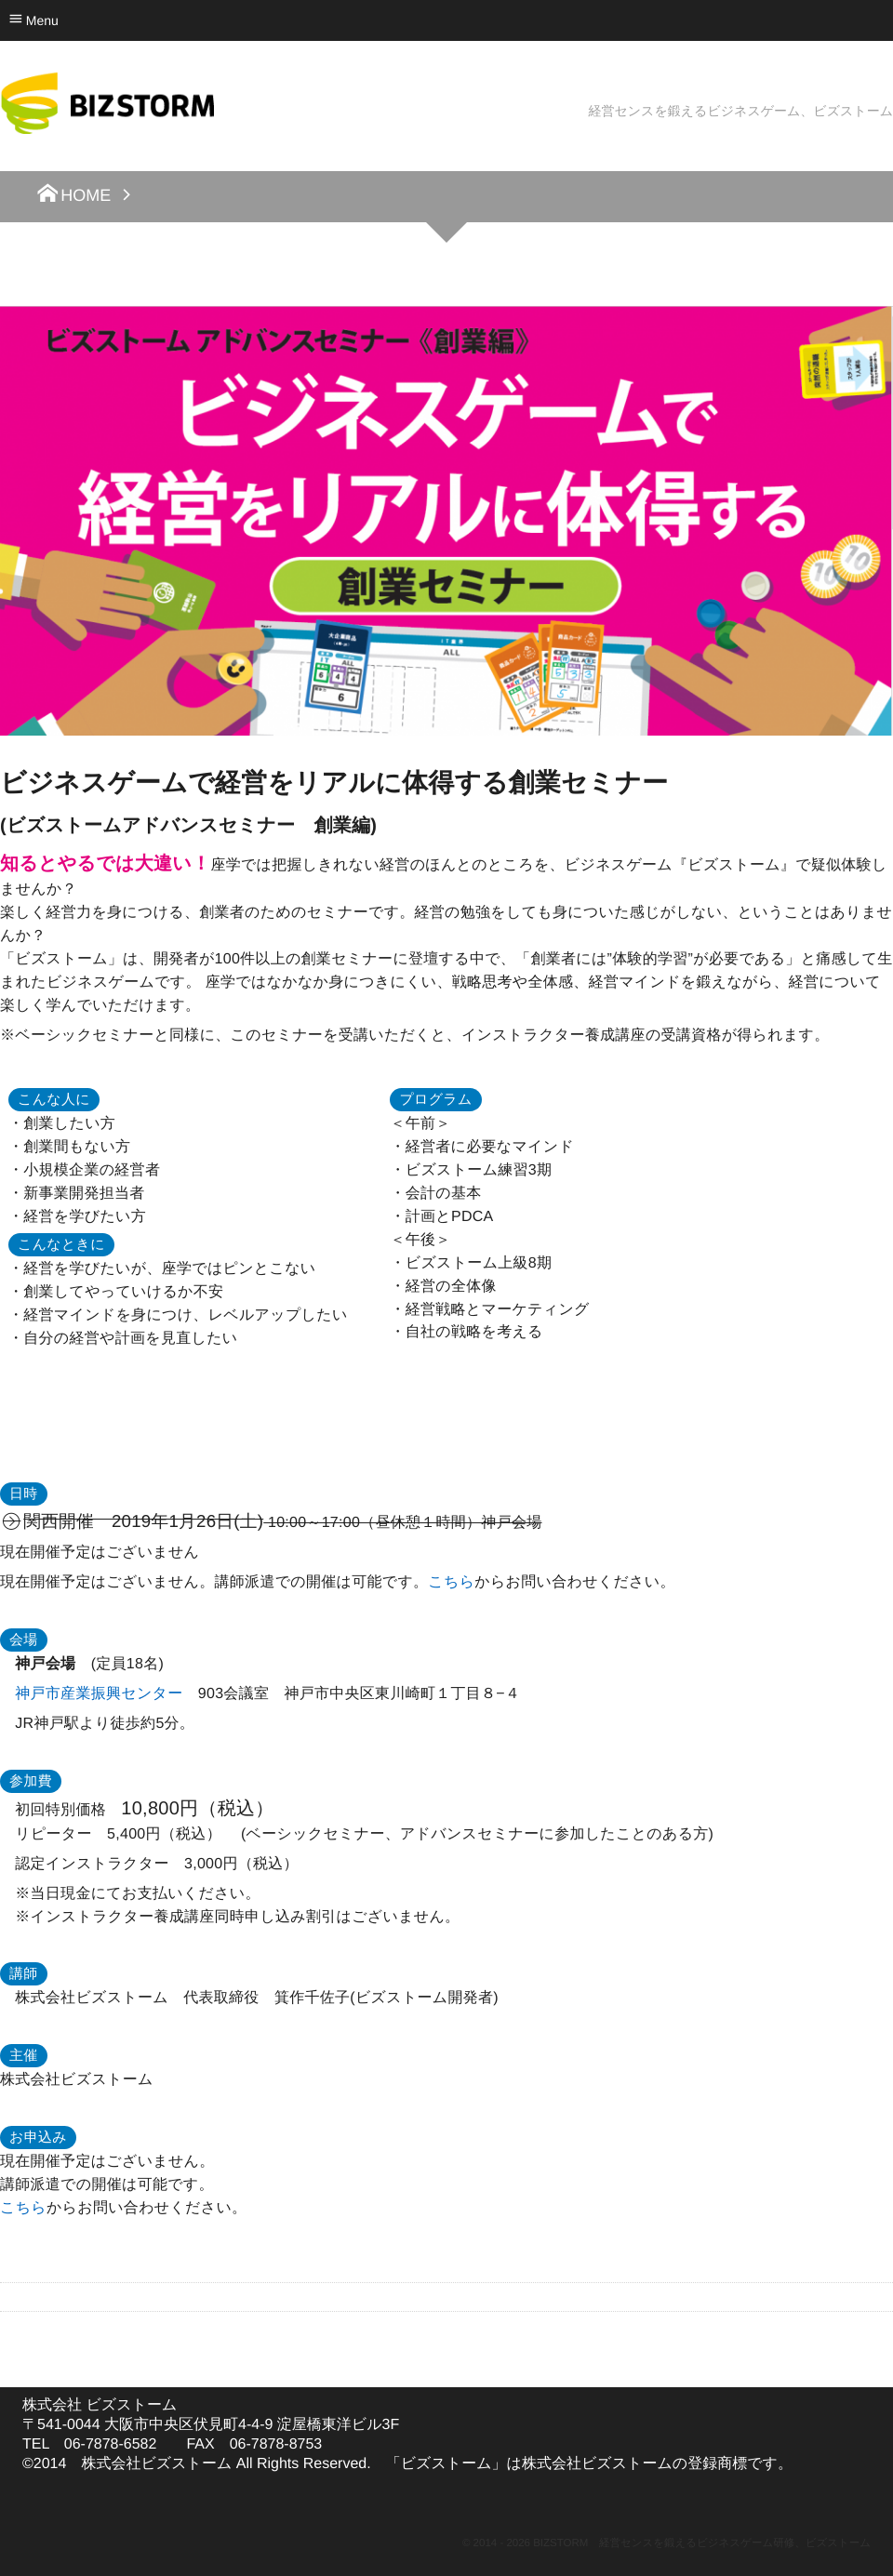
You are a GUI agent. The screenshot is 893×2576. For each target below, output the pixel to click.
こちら (451, 1582)
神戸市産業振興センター (98, 1694)
